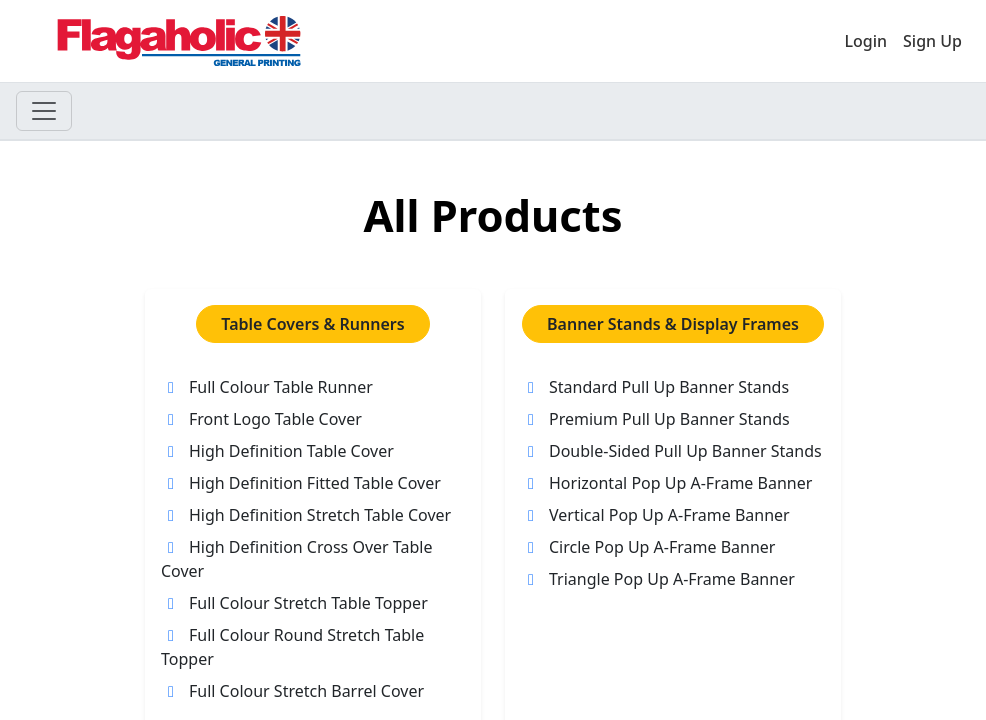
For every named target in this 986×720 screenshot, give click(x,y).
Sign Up (932, 41)
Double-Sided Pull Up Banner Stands (671, 451)
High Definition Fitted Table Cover (301, 483)
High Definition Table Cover (277, 451)
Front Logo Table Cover (261, 419)
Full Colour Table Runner (267, 387)
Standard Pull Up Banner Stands (655, 387)
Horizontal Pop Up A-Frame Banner (666, 483)
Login (865, 41)
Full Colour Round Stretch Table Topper (292, 647)
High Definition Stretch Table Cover (306, 515)
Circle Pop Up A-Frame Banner (648, 547)
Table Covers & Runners (312, 324)
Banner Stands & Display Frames (673, 324)
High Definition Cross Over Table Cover (296, 559)
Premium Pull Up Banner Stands (655, 419)
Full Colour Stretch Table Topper (294, 603)
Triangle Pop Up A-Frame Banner (658, 579)
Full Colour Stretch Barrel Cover (292, 691)
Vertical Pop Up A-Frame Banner (655, 515)
